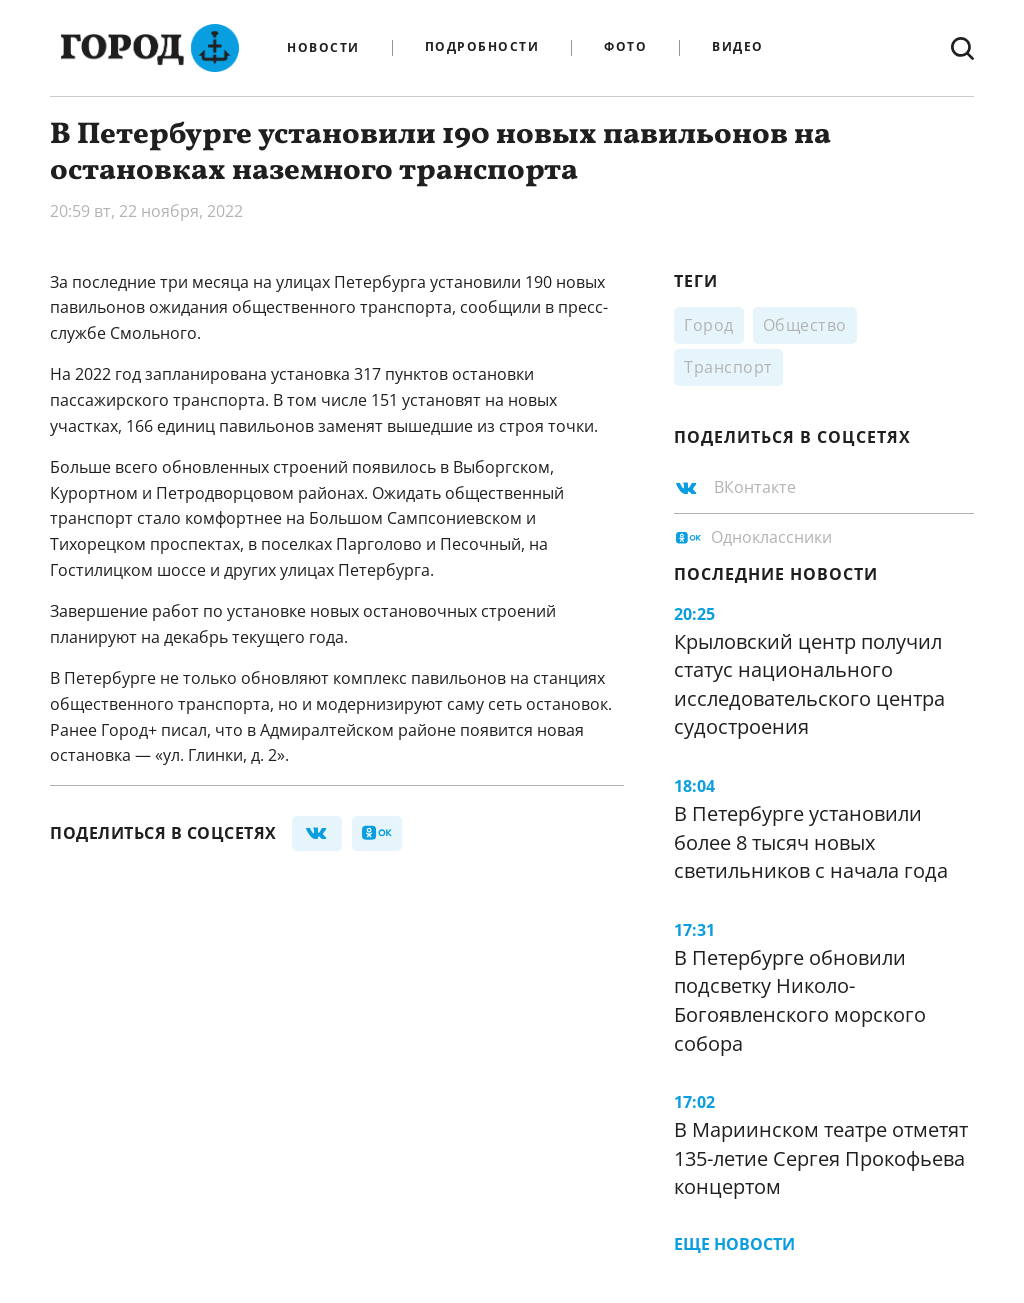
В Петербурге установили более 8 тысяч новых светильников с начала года (811, 842)
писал (184, 730)
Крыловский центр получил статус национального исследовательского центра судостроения (809, 684)
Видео (738, 47)
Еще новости (734, 1244)
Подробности (482, 47)
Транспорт (728, 367)
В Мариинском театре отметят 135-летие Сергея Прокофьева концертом (821, 1158)
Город (709, 325)
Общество (805, 325)
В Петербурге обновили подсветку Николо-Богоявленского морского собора (800, 1000)
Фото (625, 47)
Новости (323, 48)
